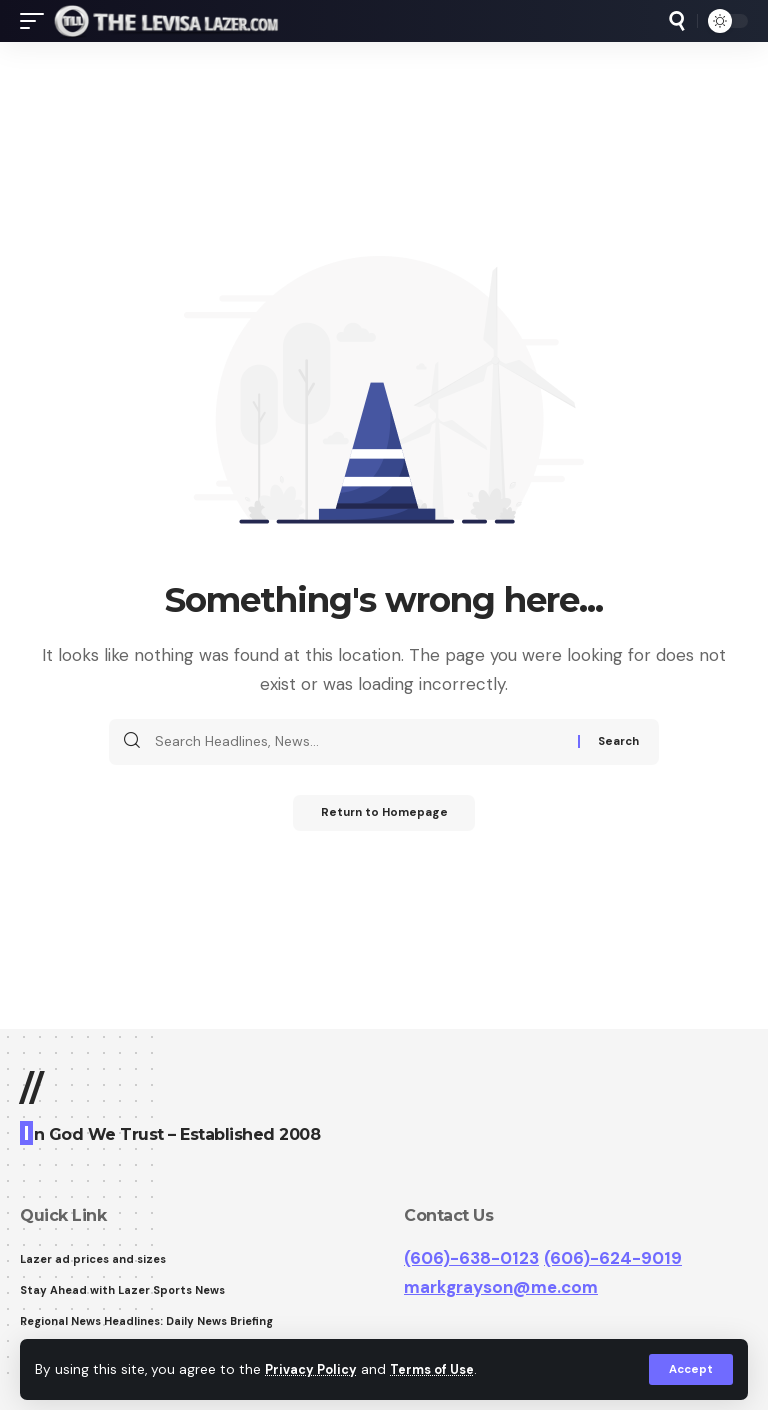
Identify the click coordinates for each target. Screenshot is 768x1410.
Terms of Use (441, 1368)
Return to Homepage (384, 815)
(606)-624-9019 (613, 1258)
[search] (677, 21)
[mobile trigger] (37, 21)
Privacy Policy (314, 1368)
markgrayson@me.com (501, 1287)
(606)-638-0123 (471, 1258)
